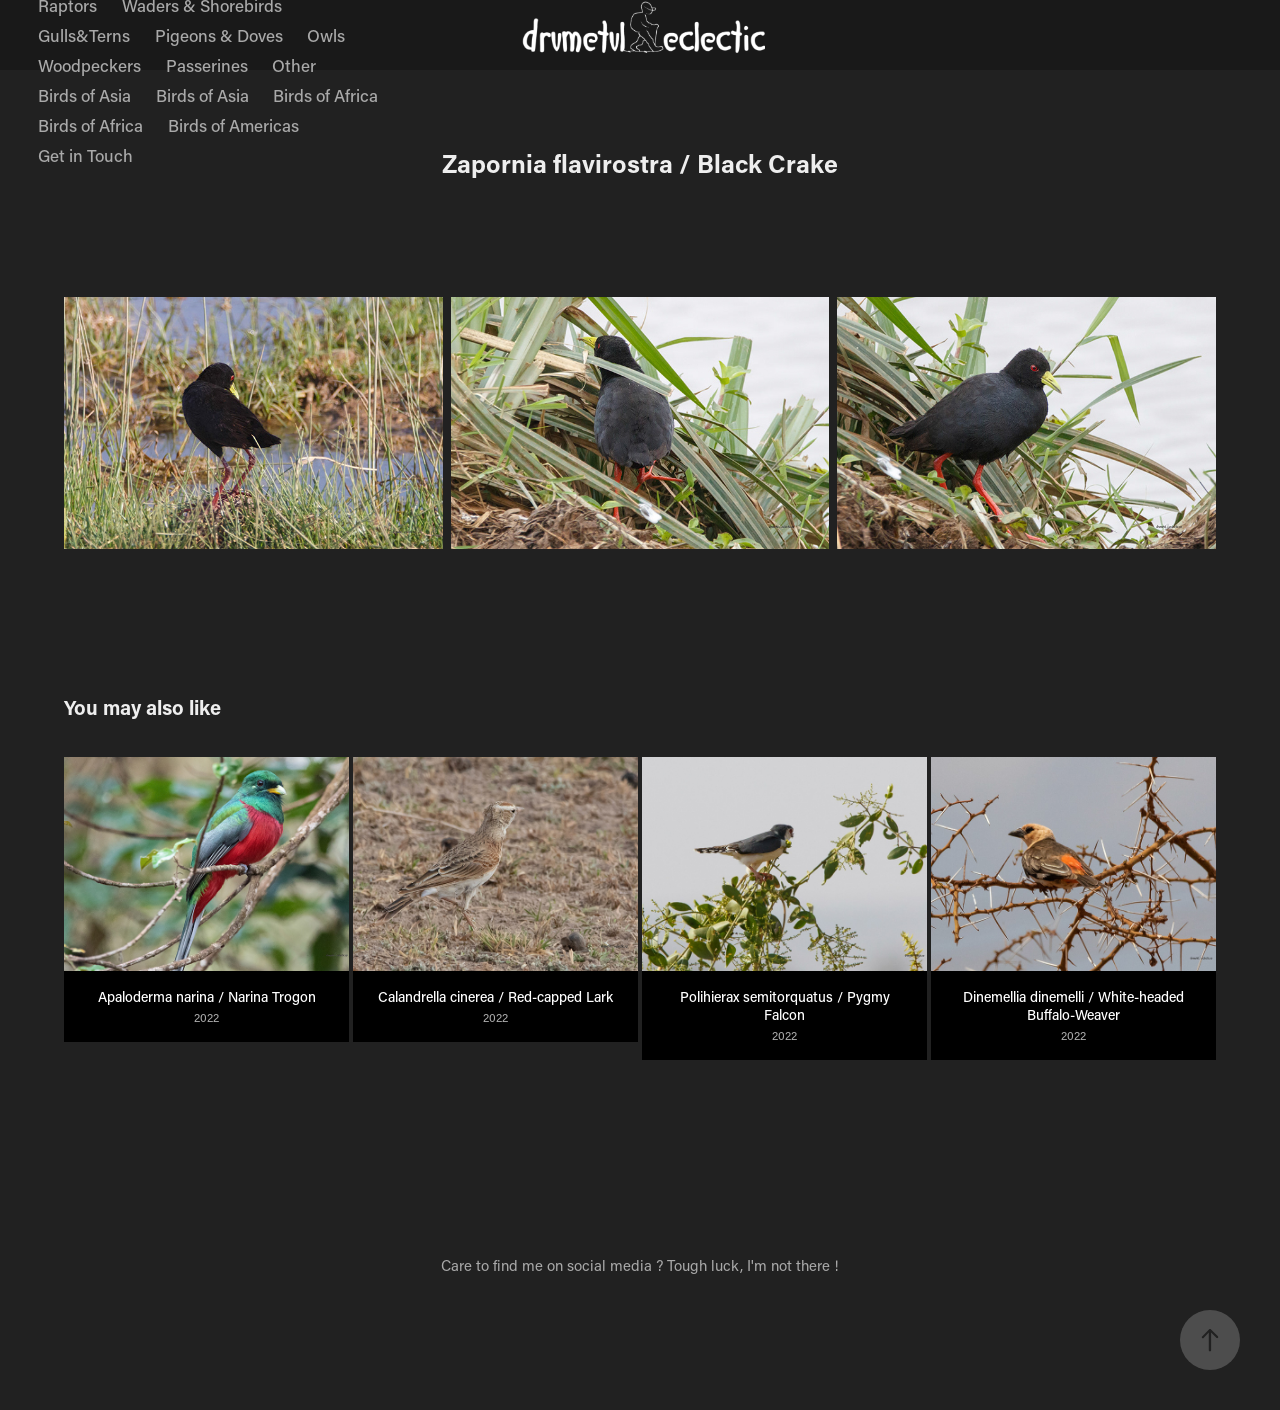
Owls (326, 35)
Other (294, 65)
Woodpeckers (89, 65)
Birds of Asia (84, 95)
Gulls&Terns (84, 35)
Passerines (207, 65)
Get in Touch (85, 155)
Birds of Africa (325, 95)
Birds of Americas (233, 125)
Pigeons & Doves (219, 35)
